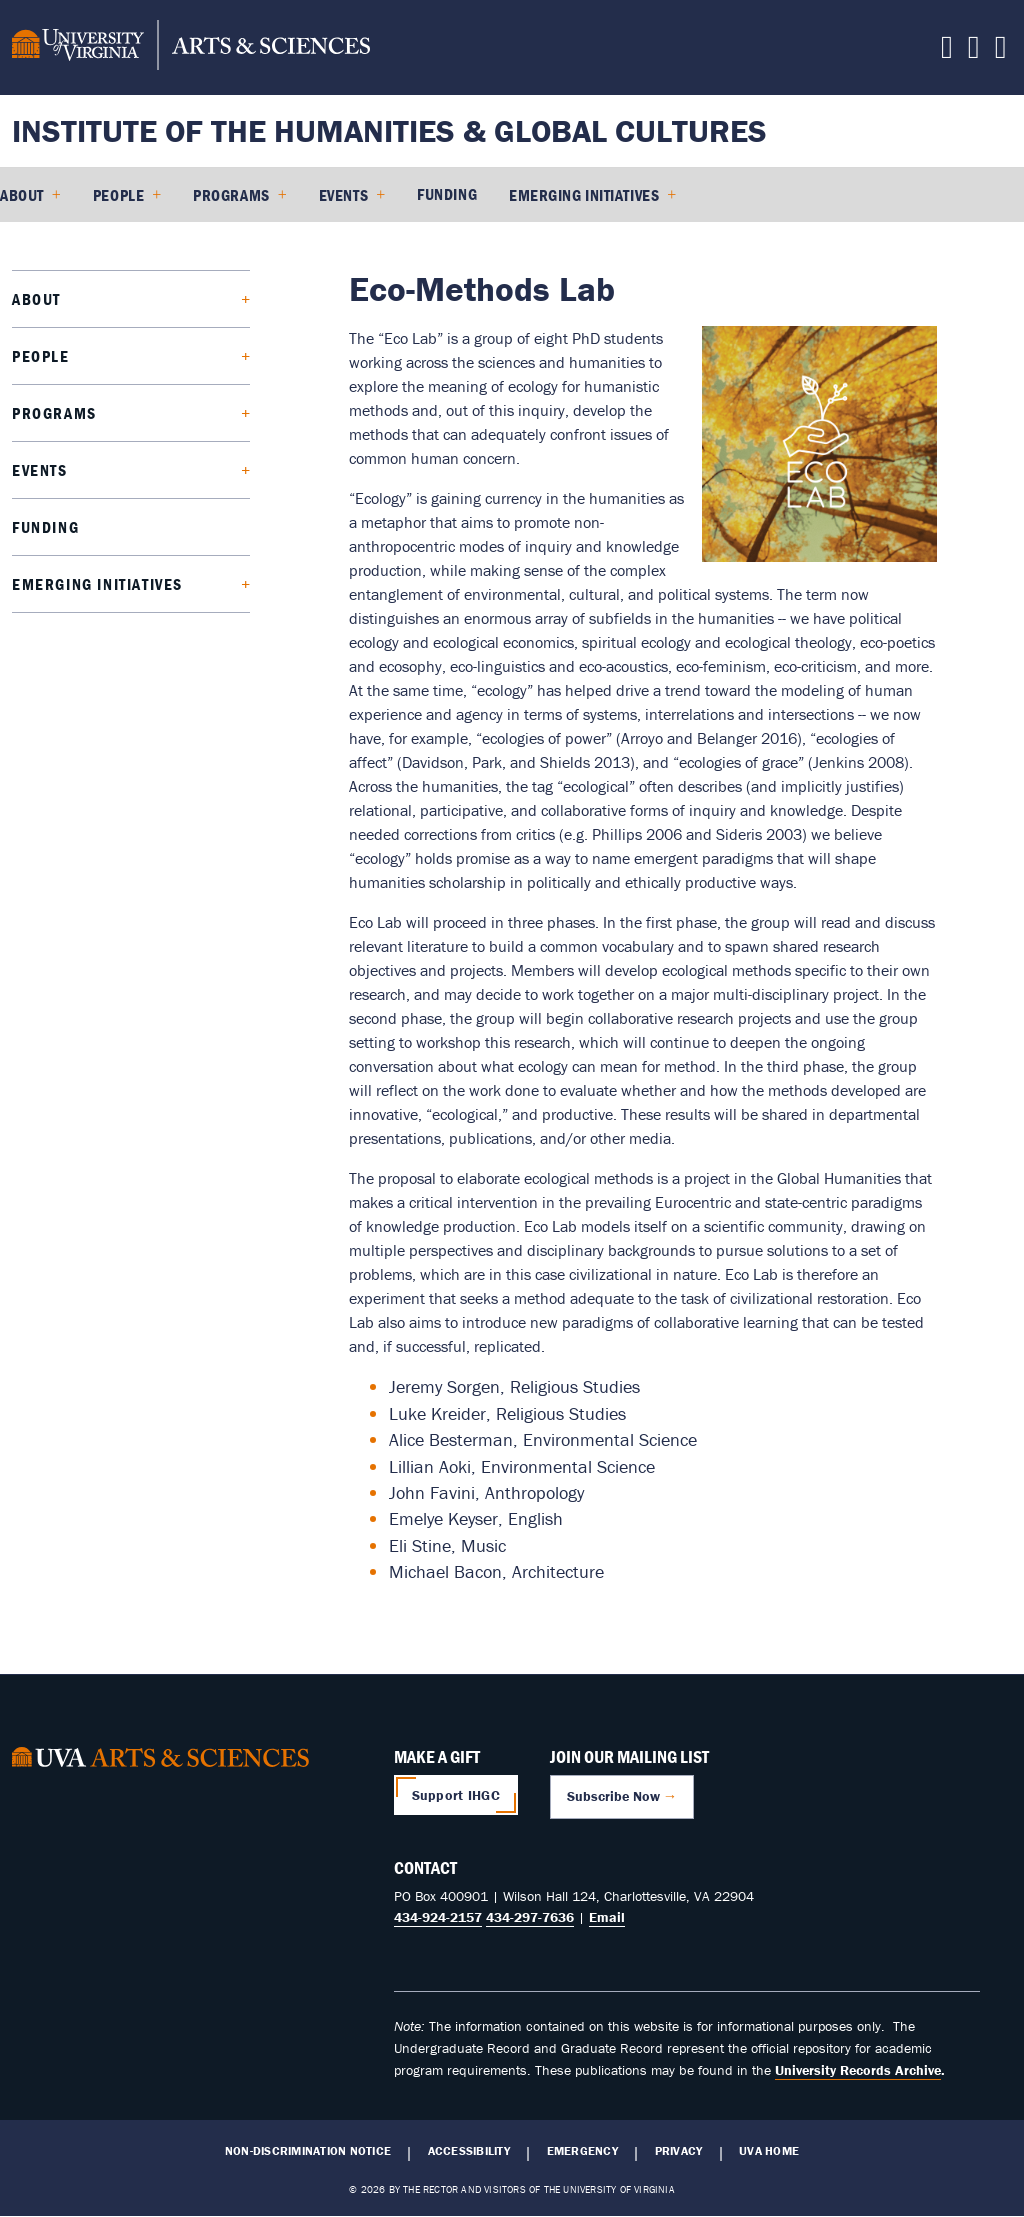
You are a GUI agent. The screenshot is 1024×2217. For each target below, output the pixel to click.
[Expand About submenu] (146, 299)
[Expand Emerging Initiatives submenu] (207, 584)
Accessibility (469, 2151)
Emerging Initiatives (584, 195)
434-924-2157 (438, 1917)
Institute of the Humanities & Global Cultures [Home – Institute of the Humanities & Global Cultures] (389, 130)
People (118, 195)
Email (607, 1917)
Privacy (679, 2151)
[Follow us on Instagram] (1001, 52)
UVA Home (769, 2151)
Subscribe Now (613, 1796)
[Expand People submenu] (151, 356)
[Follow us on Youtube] (974, 52)
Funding (447, 194)
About (22, 195)
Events (343, 195)
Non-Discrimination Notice (308, 2151)
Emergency (582, 2151)
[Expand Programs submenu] (164, 413)
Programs (231, 195)
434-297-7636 (530, 1917)
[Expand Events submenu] (150, 470)
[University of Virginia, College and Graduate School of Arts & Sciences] (191, 48)
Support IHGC (456, 1795)
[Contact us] (947, 52)
